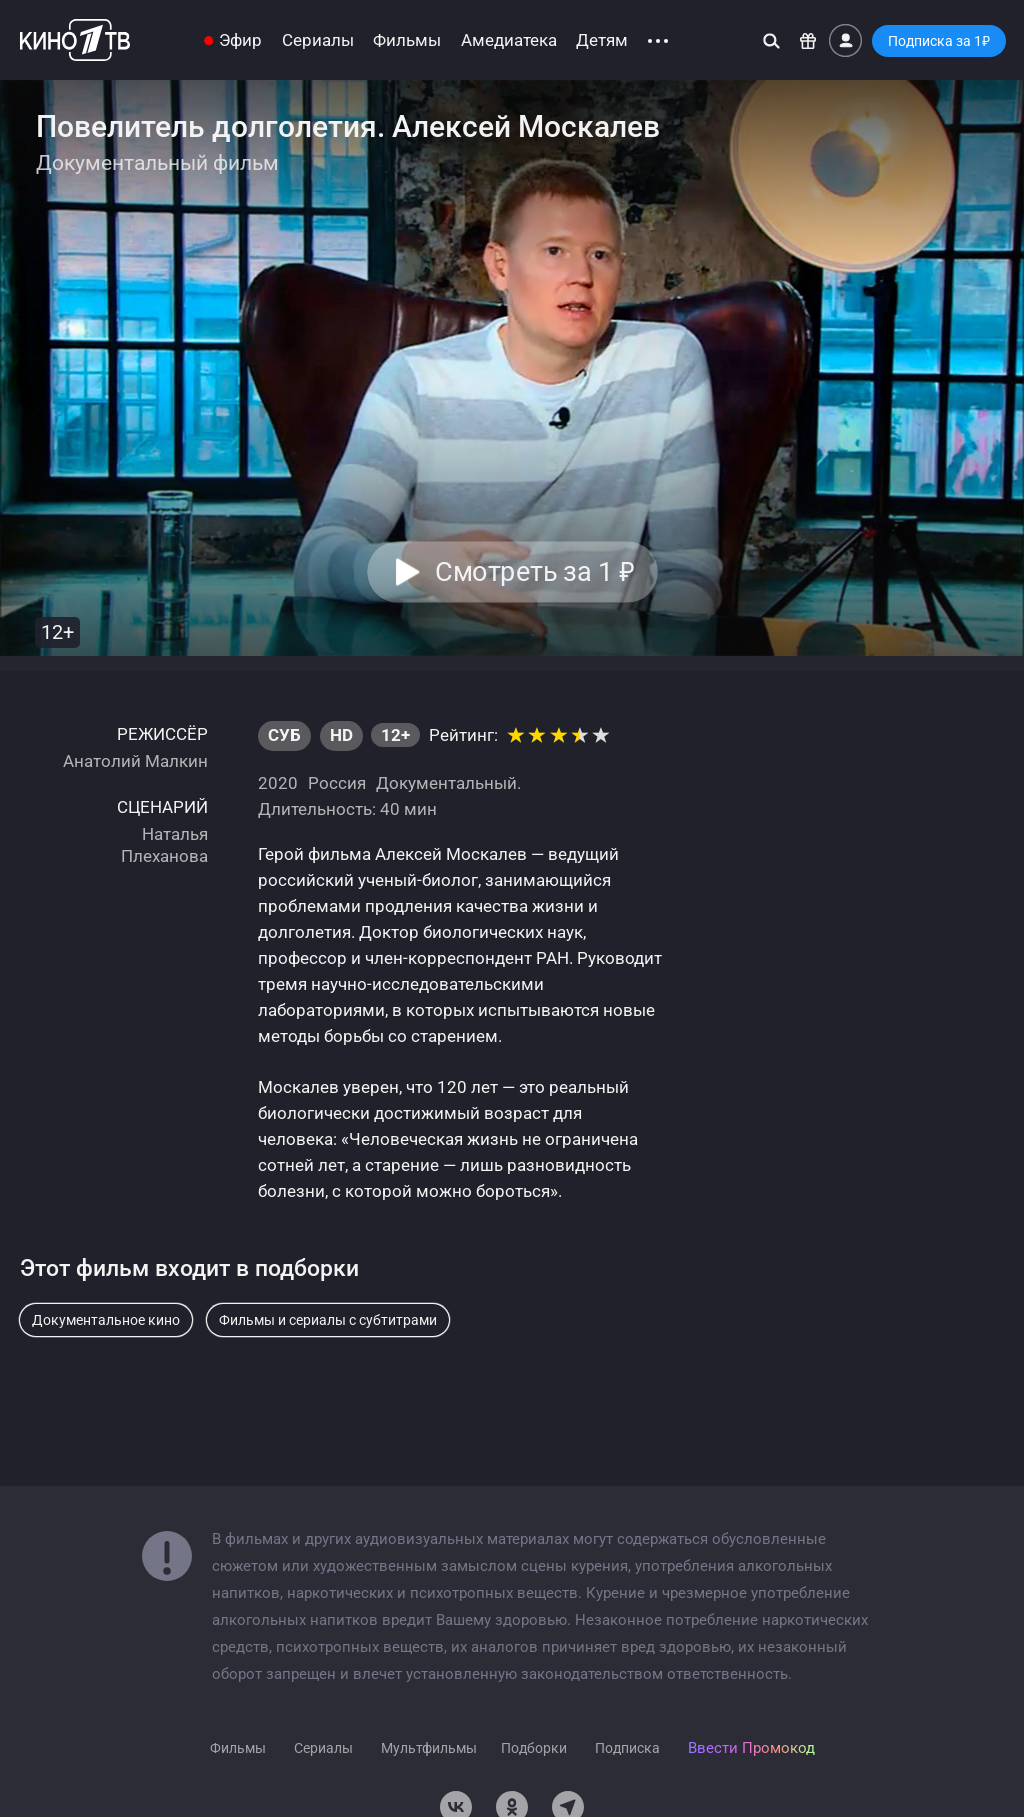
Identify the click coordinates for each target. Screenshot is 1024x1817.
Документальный (446, 783)
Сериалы (318, 40)
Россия (337, 783)
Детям (602, 40)
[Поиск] (771, 40)
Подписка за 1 (939, 41)
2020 (278, 783)
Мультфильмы (429, 1748)
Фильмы (407, 40)
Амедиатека (509, 40)
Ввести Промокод (751, 1748)
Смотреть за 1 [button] (534, 572)
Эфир (240, 40)
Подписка (627, 1748)
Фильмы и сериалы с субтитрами (328, 1320)
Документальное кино (106, 1320)
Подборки (534, 1748)
